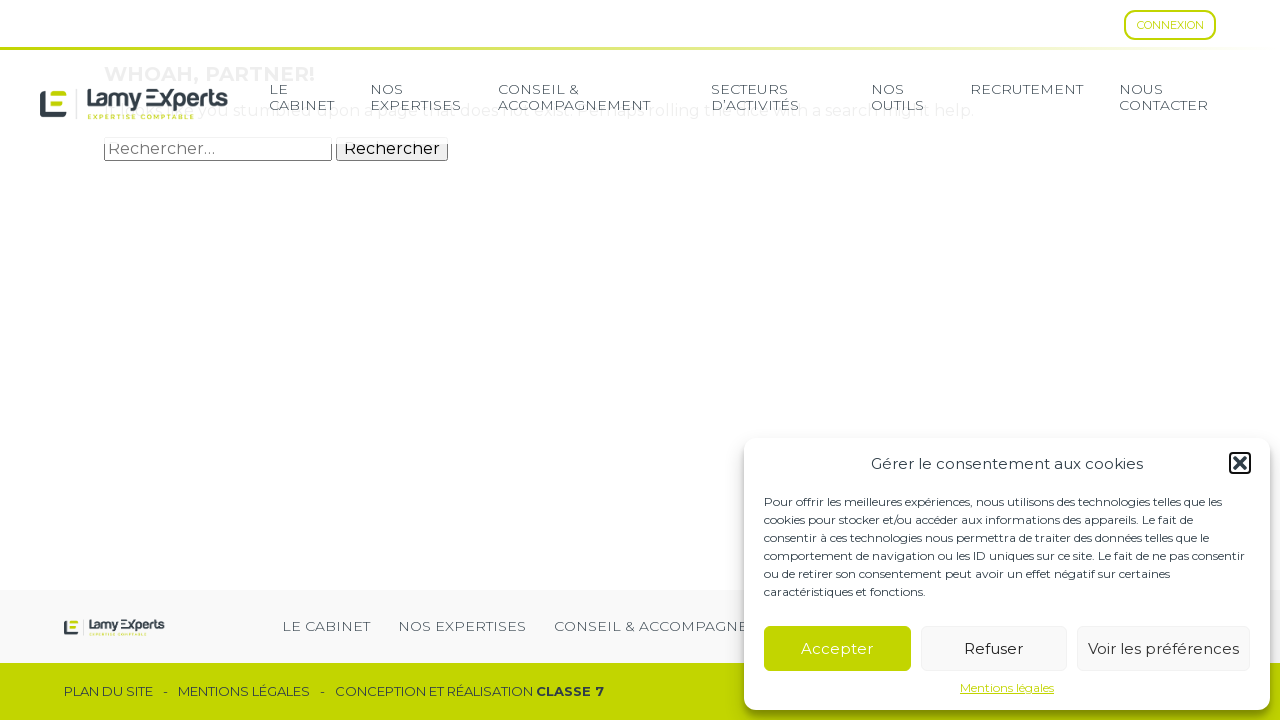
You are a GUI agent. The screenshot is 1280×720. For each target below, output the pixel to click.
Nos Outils (897, 97)
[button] (1240, 463)
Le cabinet (301, 97)
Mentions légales (1007, 688)
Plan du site (108, 691)
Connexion (1170, 25)
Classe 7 (570, 691)
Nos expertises (415, 97)
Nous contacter (1163, 97)
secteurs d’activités (755, 97)
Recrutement (1026, 89)
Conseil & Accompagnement (574, 97)
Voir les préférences (1163, 648)
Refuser (993, 648)
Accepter (837, 648)
